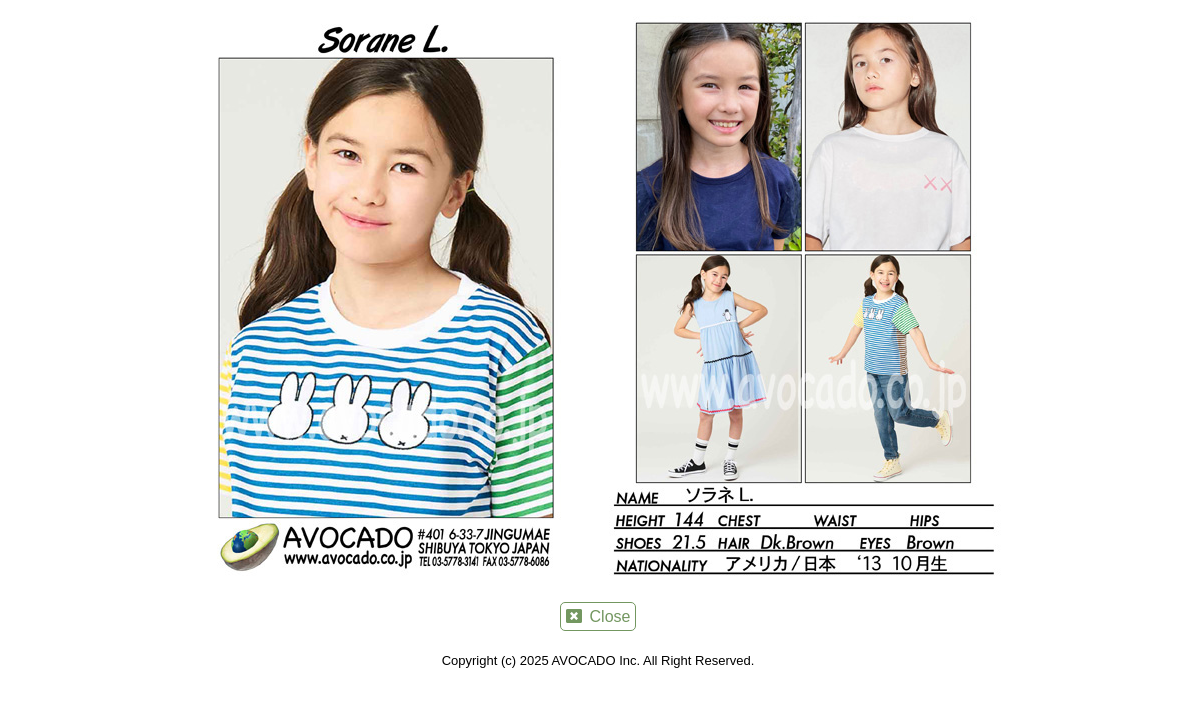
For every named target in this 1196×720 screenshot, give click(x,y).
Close (598, 616)
